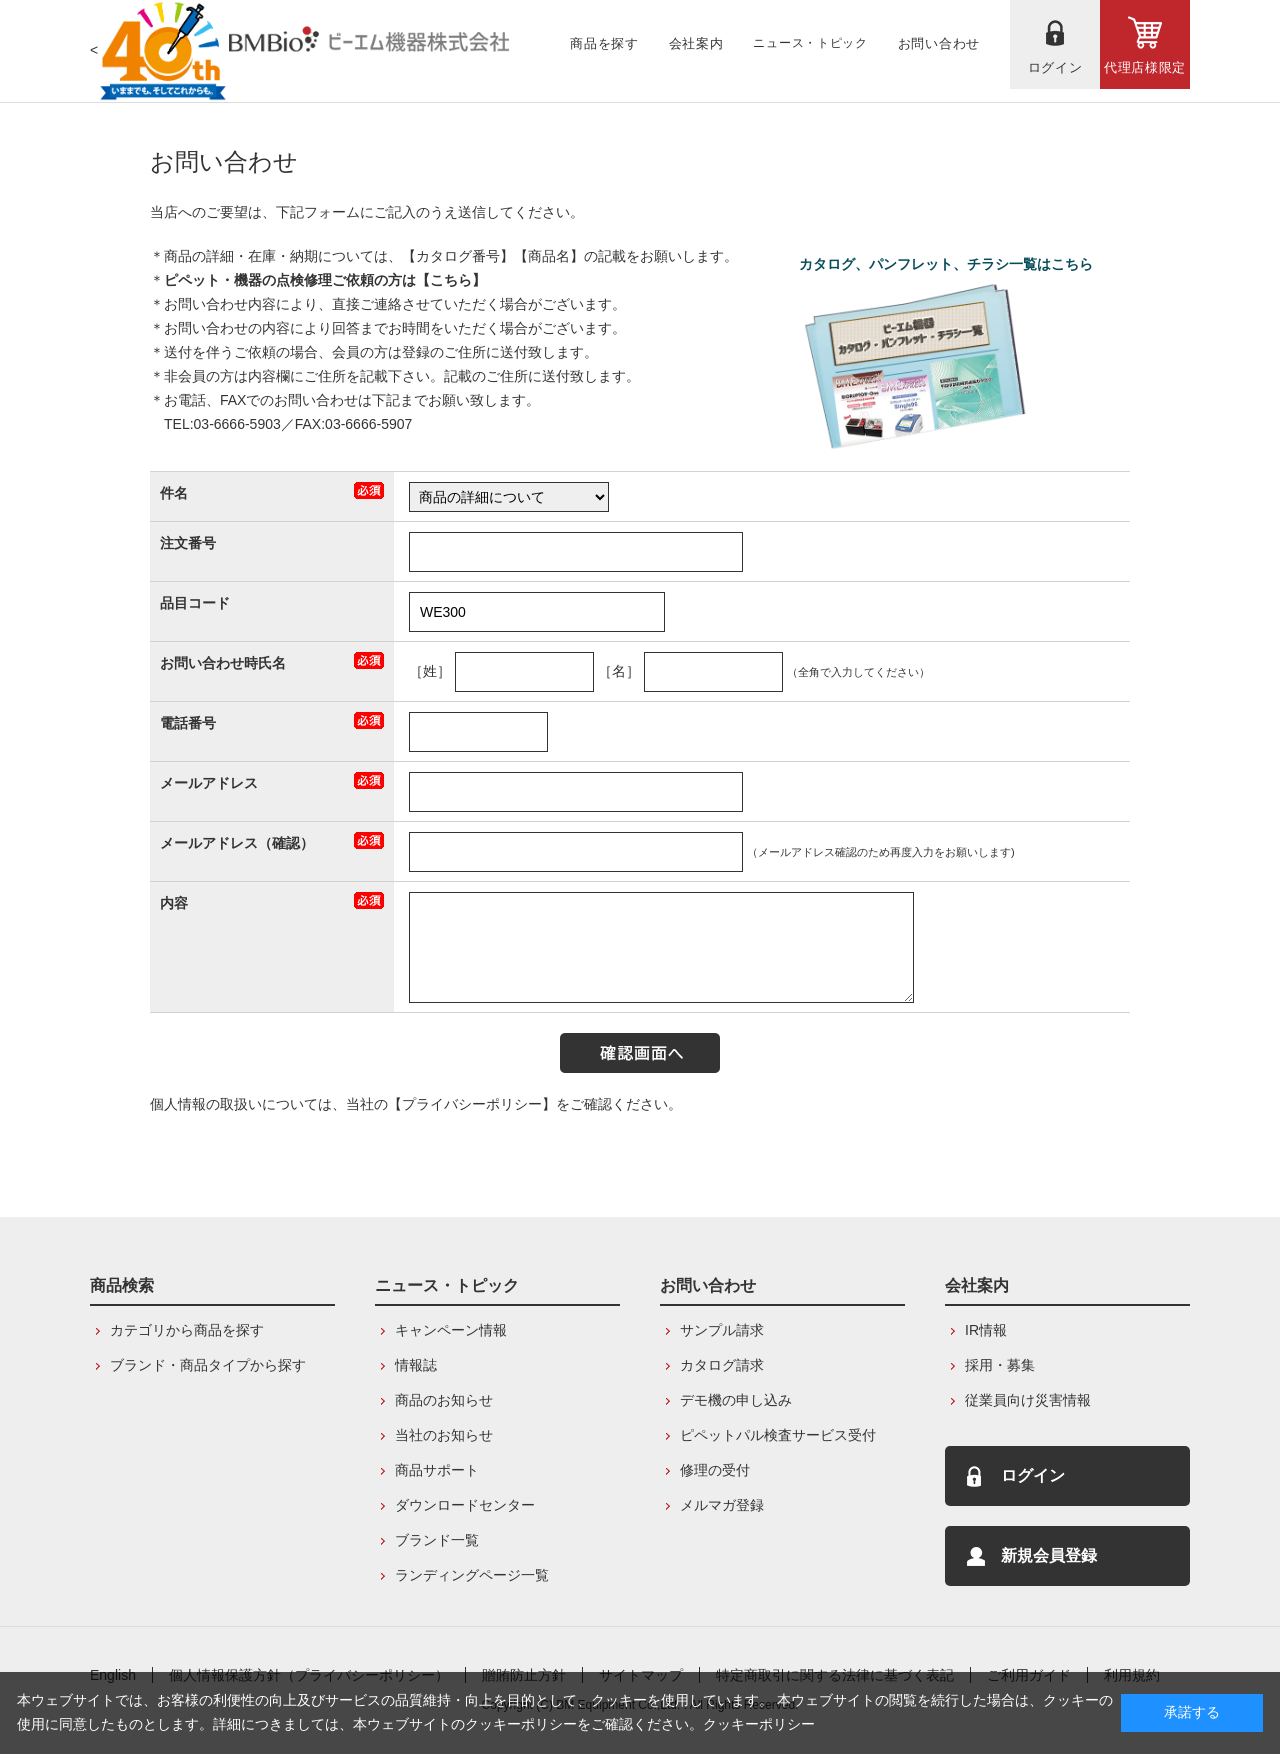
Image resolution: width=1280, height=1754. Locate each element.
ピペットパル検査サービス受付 (778, 1435)
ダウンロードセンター (465, 1505)
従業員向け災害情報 (1028, 1400)
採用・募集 (1000, 1365)
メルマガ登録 (722, 1505)
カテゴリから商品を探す (187, 1330)
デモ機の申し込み (736, 1400)
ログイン (1033, 1475)
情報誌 (416, 1365)
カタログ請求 (722, 1365)
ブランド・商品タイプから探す (208, 1365)
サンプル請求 (722, 1330)
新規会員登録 (1049, 1555)
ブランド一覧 (437, 1540)
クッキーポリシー (759, 1724)
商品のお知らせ (444, 1400)
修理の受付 (715, 1470)
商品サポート (437, 1470)
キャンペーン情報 (451, 1330)
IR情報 (986, 1330)
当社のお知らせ (444, 1435)
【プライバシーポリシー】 (472, 1104)
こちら (451, 280)
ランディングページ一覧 (472, 1575)
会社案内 (977, 1285)
